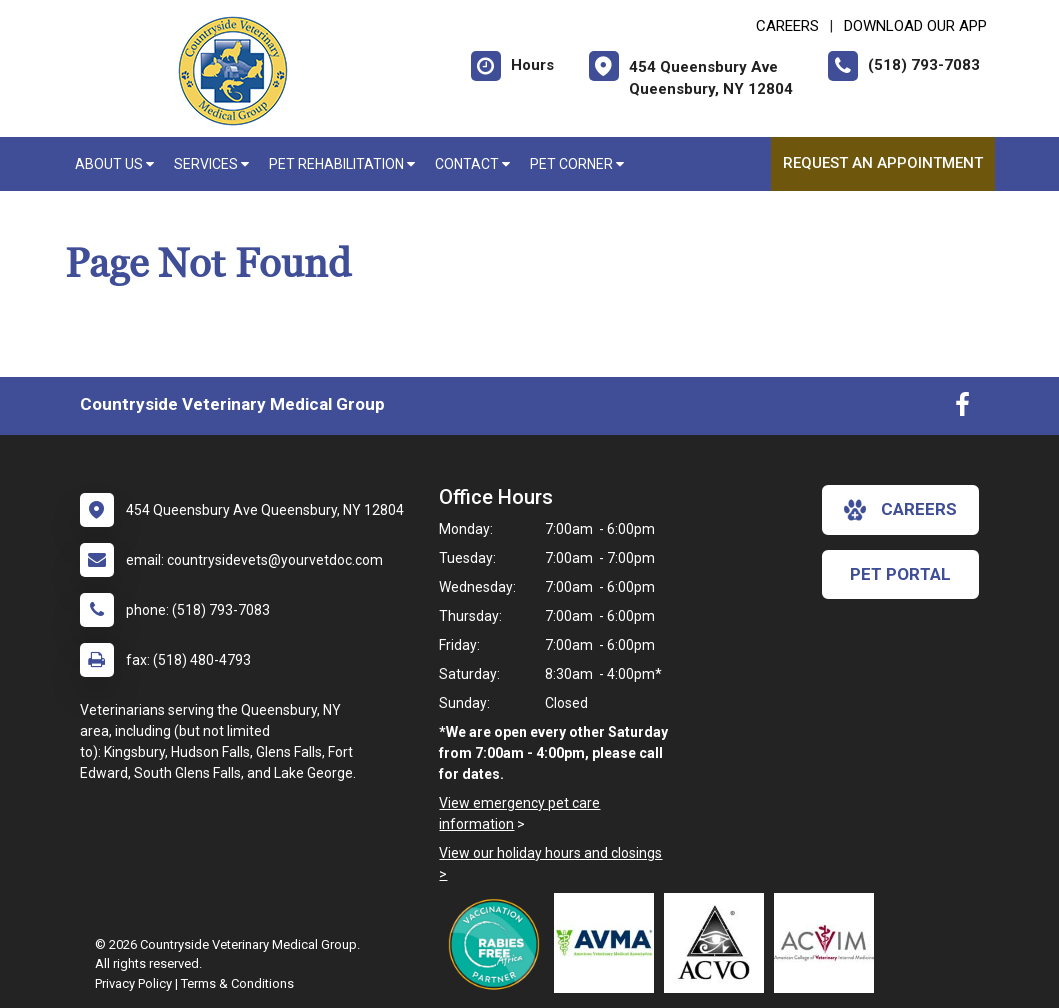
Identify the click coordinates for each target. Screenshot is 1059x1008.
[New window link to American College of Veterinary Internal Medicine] (829, 943)
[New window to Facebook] (962, 409)
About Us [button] (114, 164)
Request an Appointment (883, 163)
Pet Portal (900, 574)
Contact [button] (472, 164)
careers (900, 510)
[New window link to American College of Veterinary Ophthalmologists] (719, 943)
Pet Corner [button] (577, 164)
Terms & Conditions (237, 983)
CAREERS (787, 26)
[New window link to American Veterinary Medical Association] (609, 943)
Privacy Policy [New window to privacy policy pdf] (133, 983)
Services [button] (211, 164)
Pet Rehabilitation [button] (342, 164)
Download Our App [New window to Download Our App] (915, 26)
